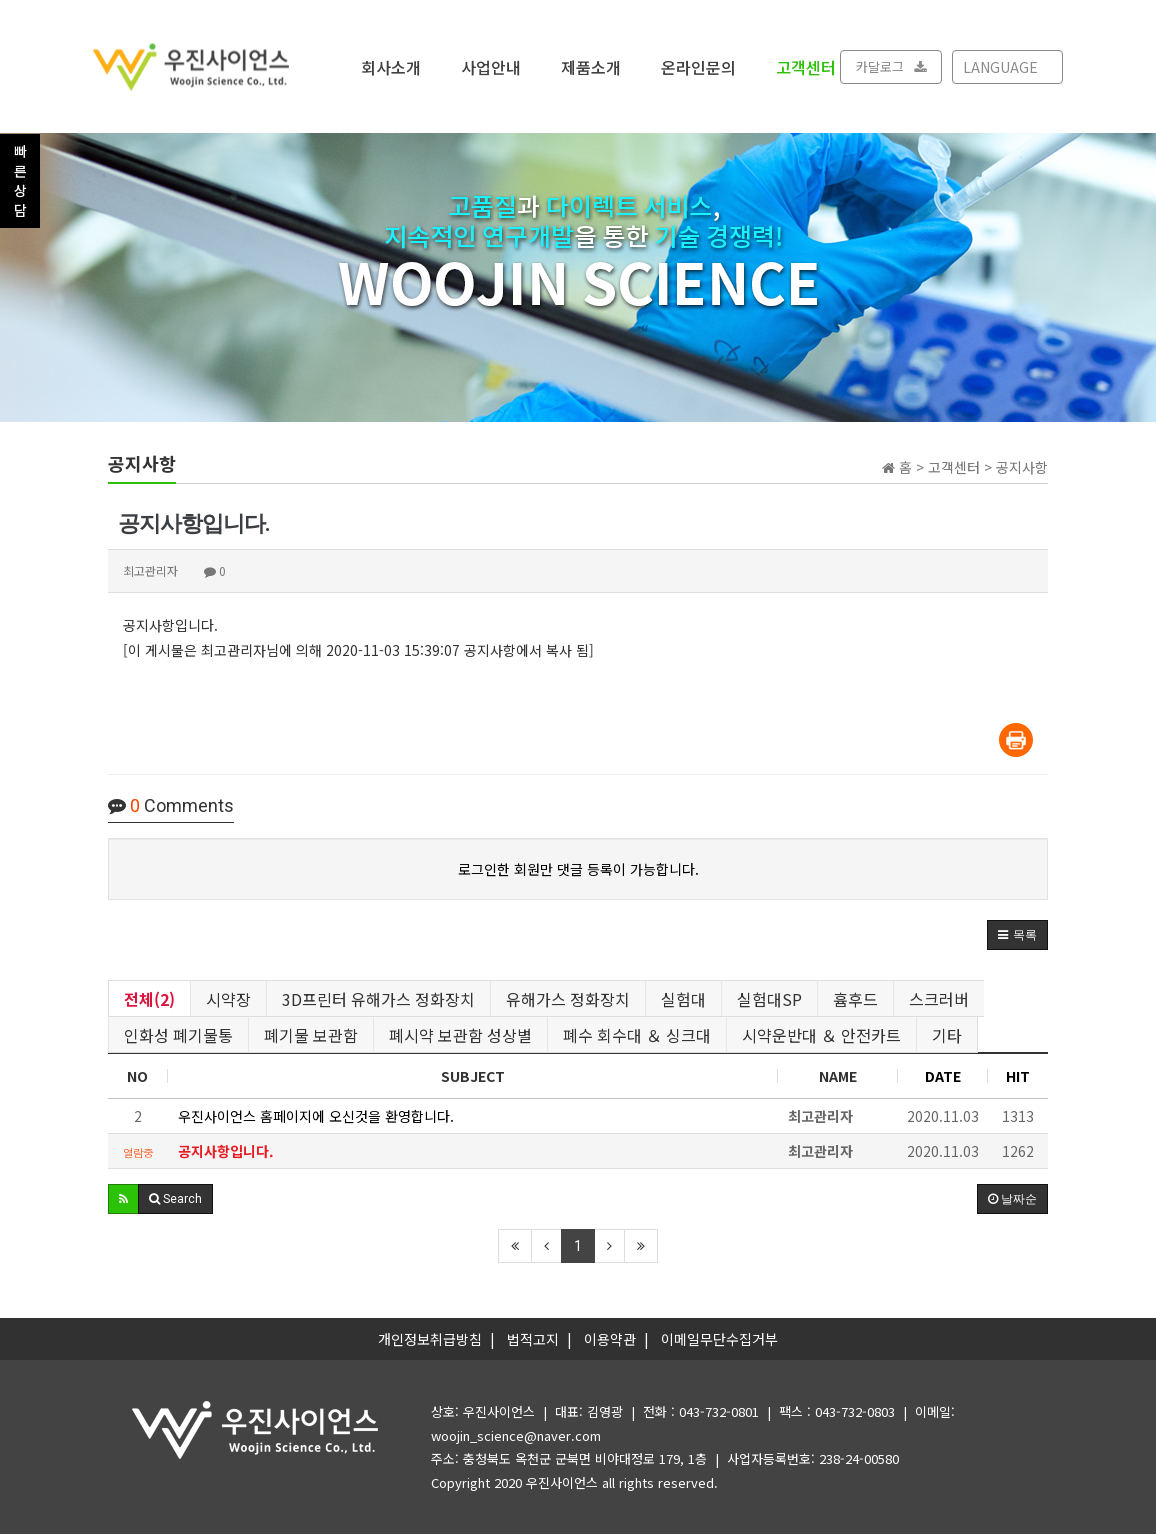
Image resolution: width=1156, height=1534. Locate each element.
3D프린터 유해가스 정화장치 (378, 999)
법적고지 (533, 1339)
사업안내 (491, 66)
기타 (947, 1035)
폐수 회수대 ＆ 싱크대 (637, 1035)
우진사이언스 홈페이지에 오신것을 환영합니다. (316, 1116)
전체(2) (149, 999)
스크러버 (939, 999)
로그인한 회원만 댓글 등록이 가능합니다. (578, 869)
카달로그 (891, 66)
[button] (1017, 935)
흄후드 (855, 999)
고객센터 (806, 66)
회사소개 (391, 66)
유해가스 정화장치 (568, 999)
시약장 (228, 999)
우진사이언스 (562, 1482)
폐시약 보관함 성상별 (460, 1035)
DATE (943, 1076)
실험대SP (769, 999)
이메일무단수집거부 (719, 1339)
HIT (1018, 1076)
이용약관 (610, 1339)
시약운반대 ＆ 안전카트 (821, 1035)
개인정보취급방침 (430, 1339)
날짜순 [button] (1012, 1199)
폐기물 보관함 (311, 1035)
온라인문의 (698, 66)
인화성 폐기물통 (178, 1035)
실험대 (683, 999)
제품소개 (591, 66)
